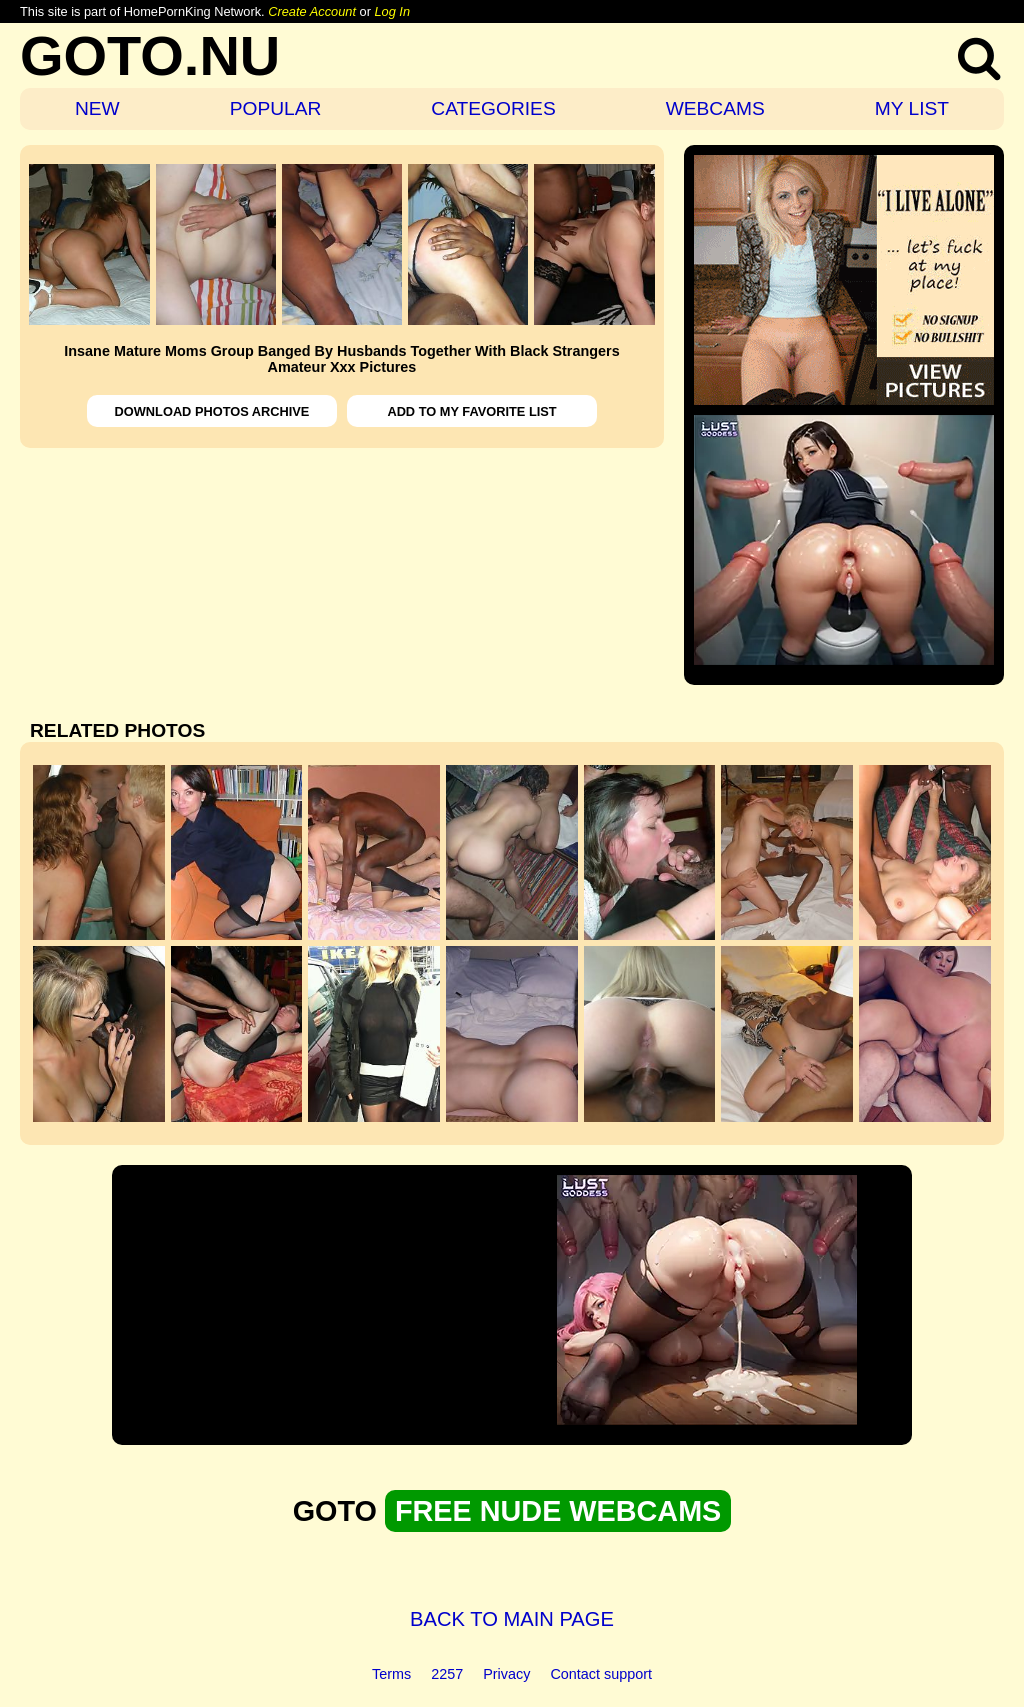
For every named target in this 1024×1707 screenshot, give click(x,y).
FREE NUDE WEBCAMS (558, 1511)
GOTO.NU (150, 55)
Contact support (601, 1674)
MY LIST (912, 108)
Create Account (312, 11)
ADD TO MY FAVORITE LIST (471, 411)
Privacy (506, 1674)
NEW (97, 108)
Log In (392, 11)
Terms (391, 1674)
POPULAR (276, 108)
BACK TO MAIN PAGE (512, 1619)
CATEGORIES (493, 108)
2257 (447, 1674)
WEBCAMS (715, 108)
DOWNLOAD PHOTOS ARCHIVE (212, 411)
